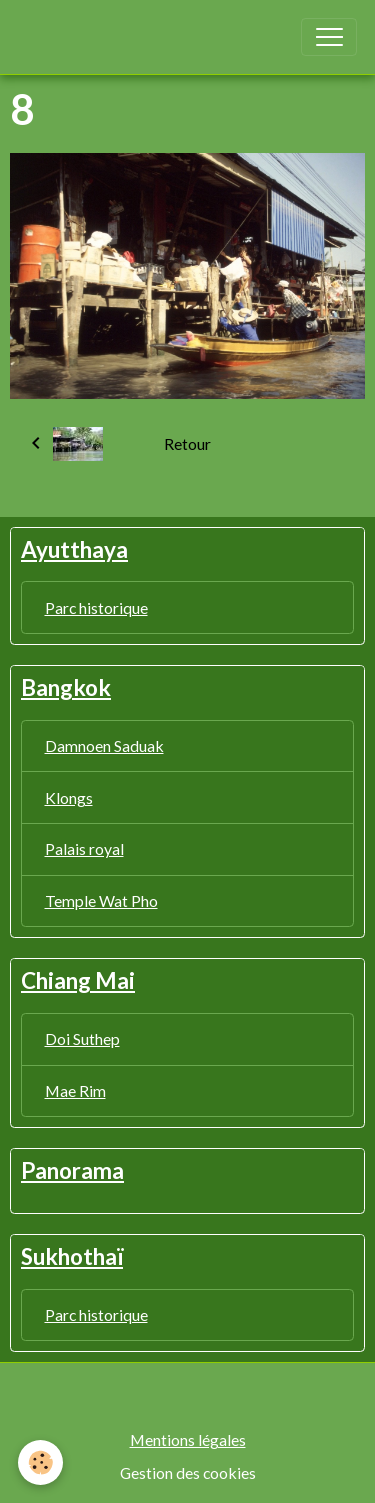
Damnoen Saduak (104, 745)
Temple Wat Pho (101, 900)
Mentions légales (188, 1439)
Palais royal (84, 848)
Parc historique (96, 607)
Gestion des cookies (188, 1472)
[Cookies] (40, 1462)
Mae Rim (75, 1090)
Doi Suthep (82, 1038)
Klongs (69, 797)
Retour (187, 443)
